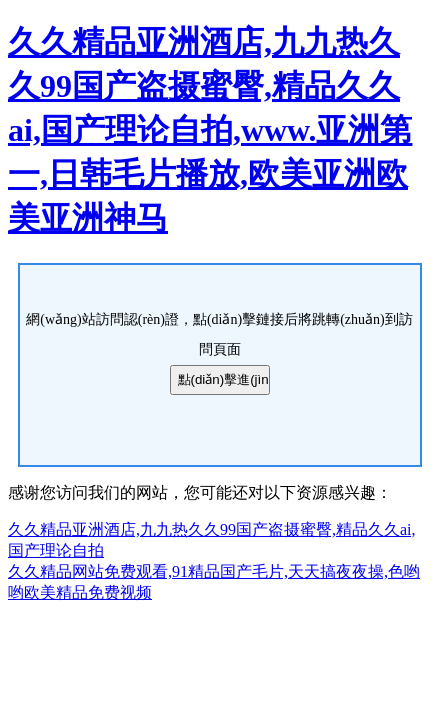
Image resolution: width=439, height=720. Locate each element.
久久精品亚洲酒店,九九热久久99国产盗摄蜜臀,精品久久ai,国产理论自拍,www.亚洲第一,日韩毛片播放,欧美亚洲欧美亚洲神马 (210, 130)
